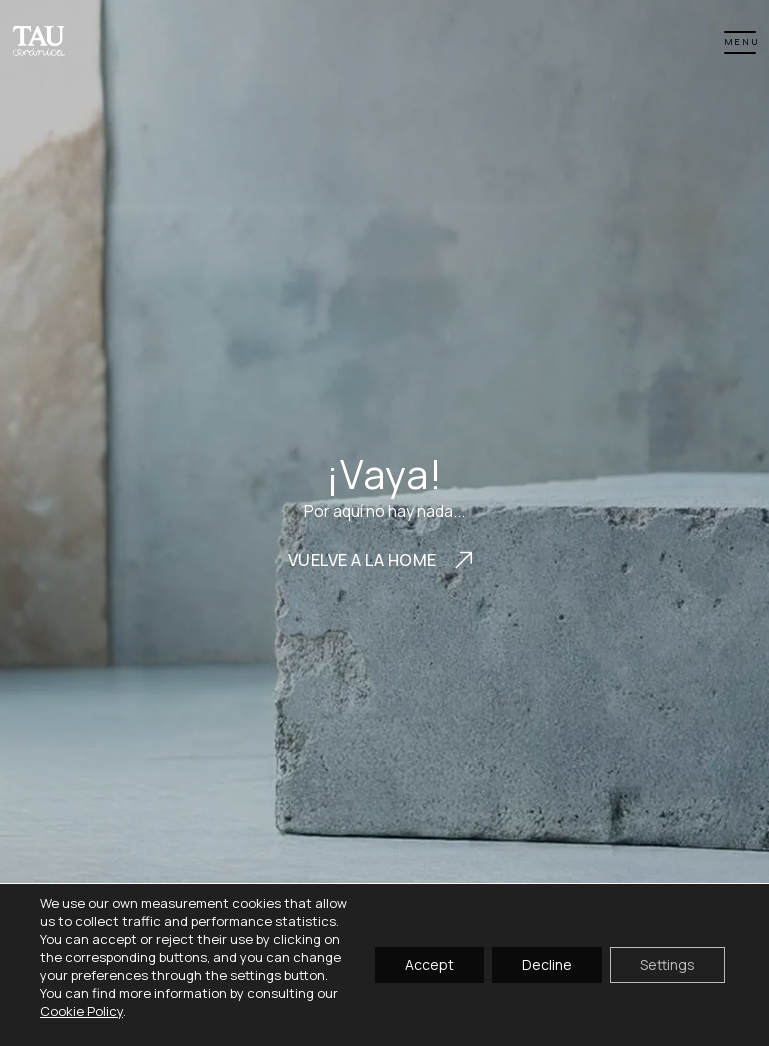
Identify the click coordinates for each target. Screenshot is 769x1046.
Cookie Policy (81, 1011)
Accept (429, 964)
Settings (667, 964)
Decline (547, 964)
